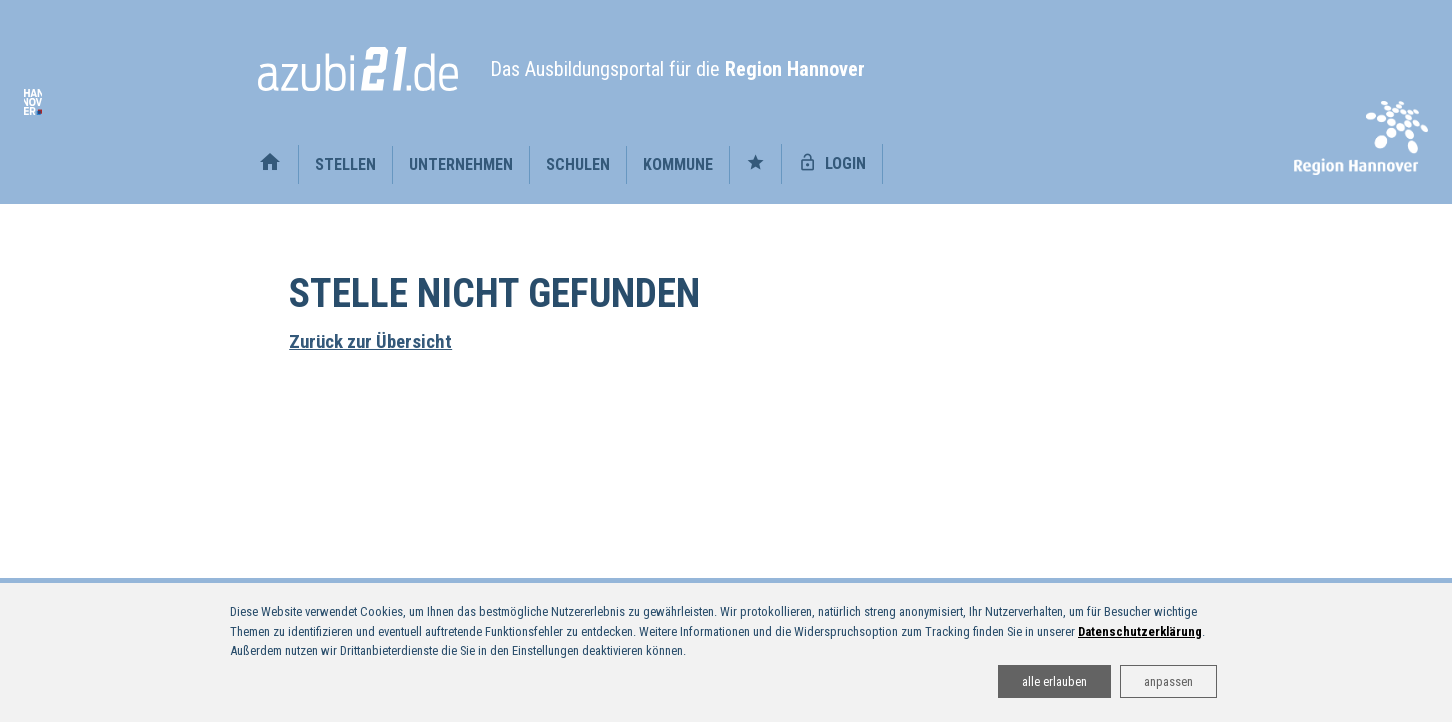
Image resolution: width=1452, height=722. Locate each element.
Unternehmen (461, 164)
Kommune (678, 164)
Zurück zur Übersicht (370, 342)
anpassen (1168, 681)
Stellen (345, 164)
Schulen (578, 164)
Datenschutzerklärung (1140, 631)
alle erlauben (1054, 681)
